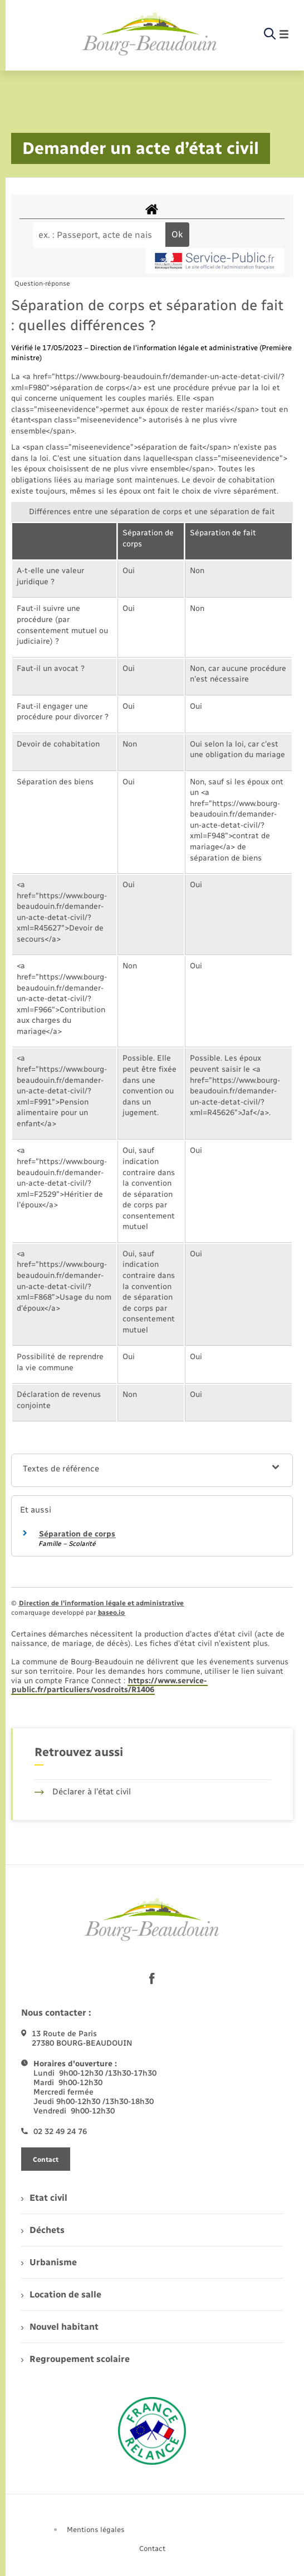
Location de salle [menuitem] (61, 2294)
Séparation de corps (77, 1534)
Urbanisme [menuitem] (49, 2262)
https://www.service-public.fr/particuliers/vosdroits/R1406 (109, 1685)
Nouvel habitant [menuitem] (60, 2326)
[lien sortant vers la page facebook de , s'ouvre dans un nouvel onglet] (152, 1978)
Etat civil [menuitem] (44, 2197)
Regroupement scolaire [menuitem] (75, 2359)
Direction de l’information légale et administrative (101, 1603)
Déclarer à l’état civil (83, 1792)
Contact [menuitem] (152, 2548)
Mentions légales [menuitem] (96, 2529)
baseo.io (111, 1613)
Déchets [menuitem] (43, 2230)
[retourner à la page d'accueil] (150, 34)
